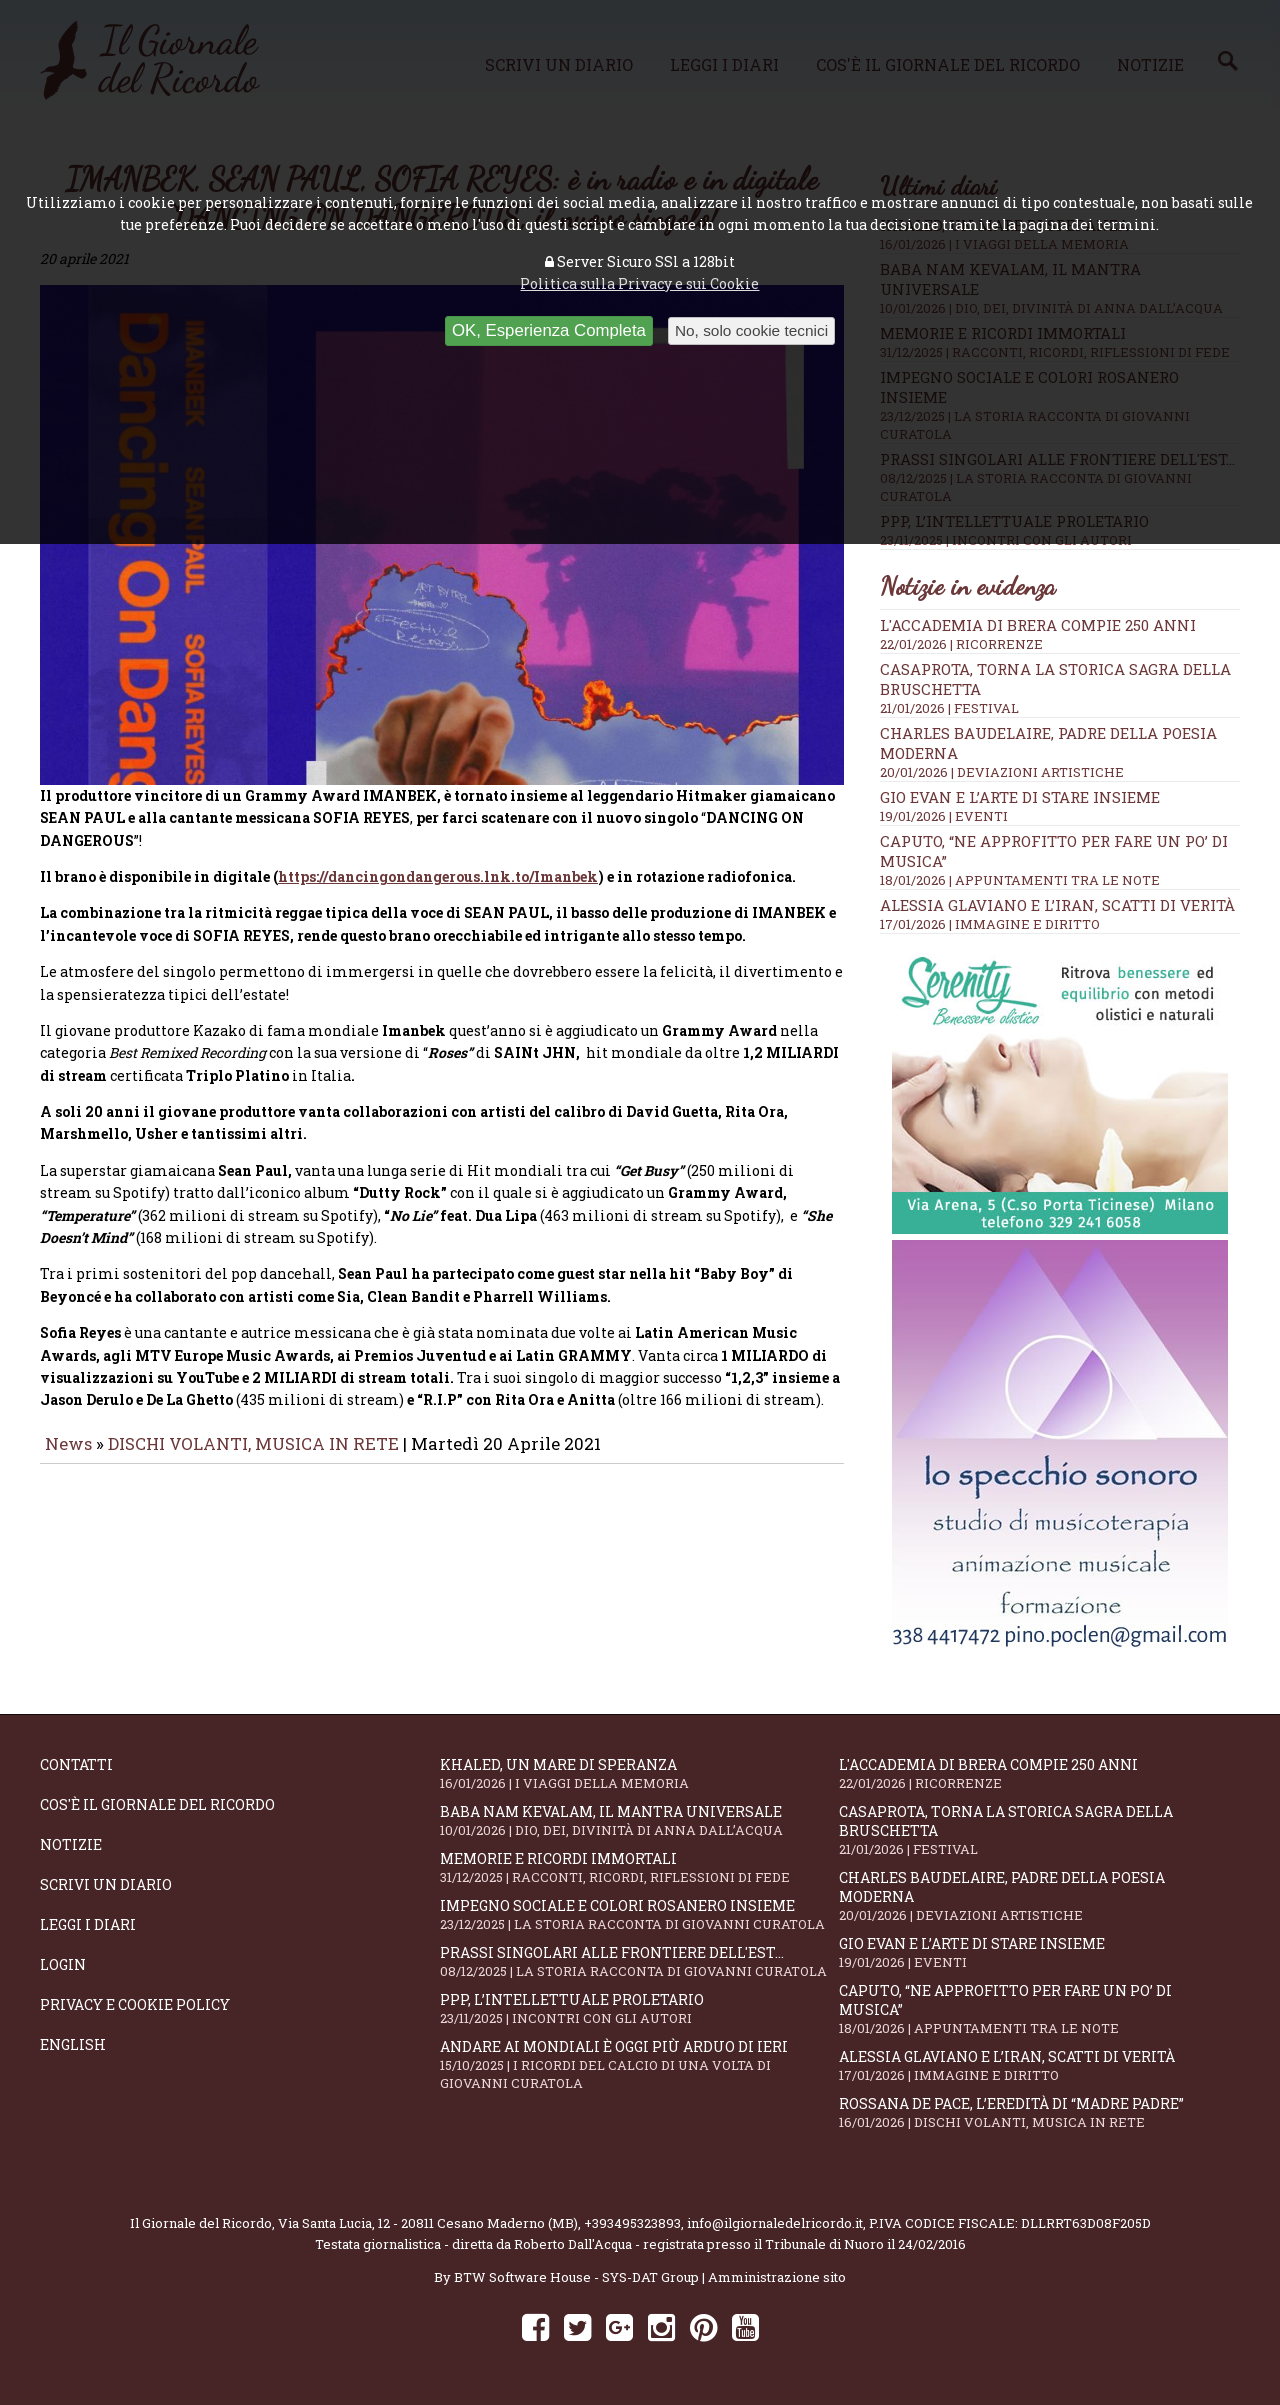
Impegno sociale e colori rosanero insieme (640, 1914)
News (68, 1457)
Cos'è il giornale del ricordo (157, 1804)
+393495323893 (632, 2223)
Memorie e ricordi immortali (640, 1867)
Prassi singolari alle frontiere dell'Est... (640, 1961)
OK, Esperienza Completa (549, 330)
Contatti (76, 1764)
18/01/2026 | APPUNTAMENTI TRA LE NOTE (1020, 880)
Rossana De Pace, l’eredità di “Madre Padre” (1039, 2112)
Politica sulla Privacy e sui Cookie (639, 283)
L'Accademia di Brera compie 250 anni (1038, 625)
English (73, 2044)
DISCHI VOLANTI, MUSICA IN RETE (253, 1457)
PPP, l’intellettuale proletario (640, 2008)
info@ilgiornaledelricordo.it (775, 2223)
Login (63, 1964)
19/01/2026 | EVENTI (944, 816)
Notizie (71, 1844)
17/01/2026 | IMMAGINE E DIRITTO (990, 924)
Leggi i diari (88, 1924)
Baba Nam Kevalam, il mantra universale (640, 1820)
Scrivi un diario (106, 1884)
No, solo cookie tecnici (751, 330)
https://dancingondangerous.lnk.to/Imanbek (438, 890)
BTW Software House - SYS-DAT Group (576, 2277)
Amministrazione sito (777, 2277)
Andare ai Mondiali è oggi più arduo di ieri (640, 2064)
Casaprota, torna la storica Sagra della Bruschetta (1039, 1830)
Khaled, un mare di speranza (640, 1773)
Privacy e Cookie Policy (135, 2004)
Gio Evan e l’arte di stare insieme (1020, 797)
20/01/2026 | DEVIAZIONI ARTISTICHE (1002, 772)
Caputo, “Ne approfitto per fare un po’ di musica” (1039, 2009)
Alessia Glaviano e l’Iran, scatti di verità (1057, 905)
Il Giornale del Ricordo (201, 2223)
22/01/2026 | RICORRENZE (961, 644)
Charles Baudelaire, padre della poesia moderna (1039, 1896)
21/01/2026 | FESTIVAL (949, 708)
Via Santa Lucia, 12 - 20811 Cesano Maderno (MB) (428, 2223)
